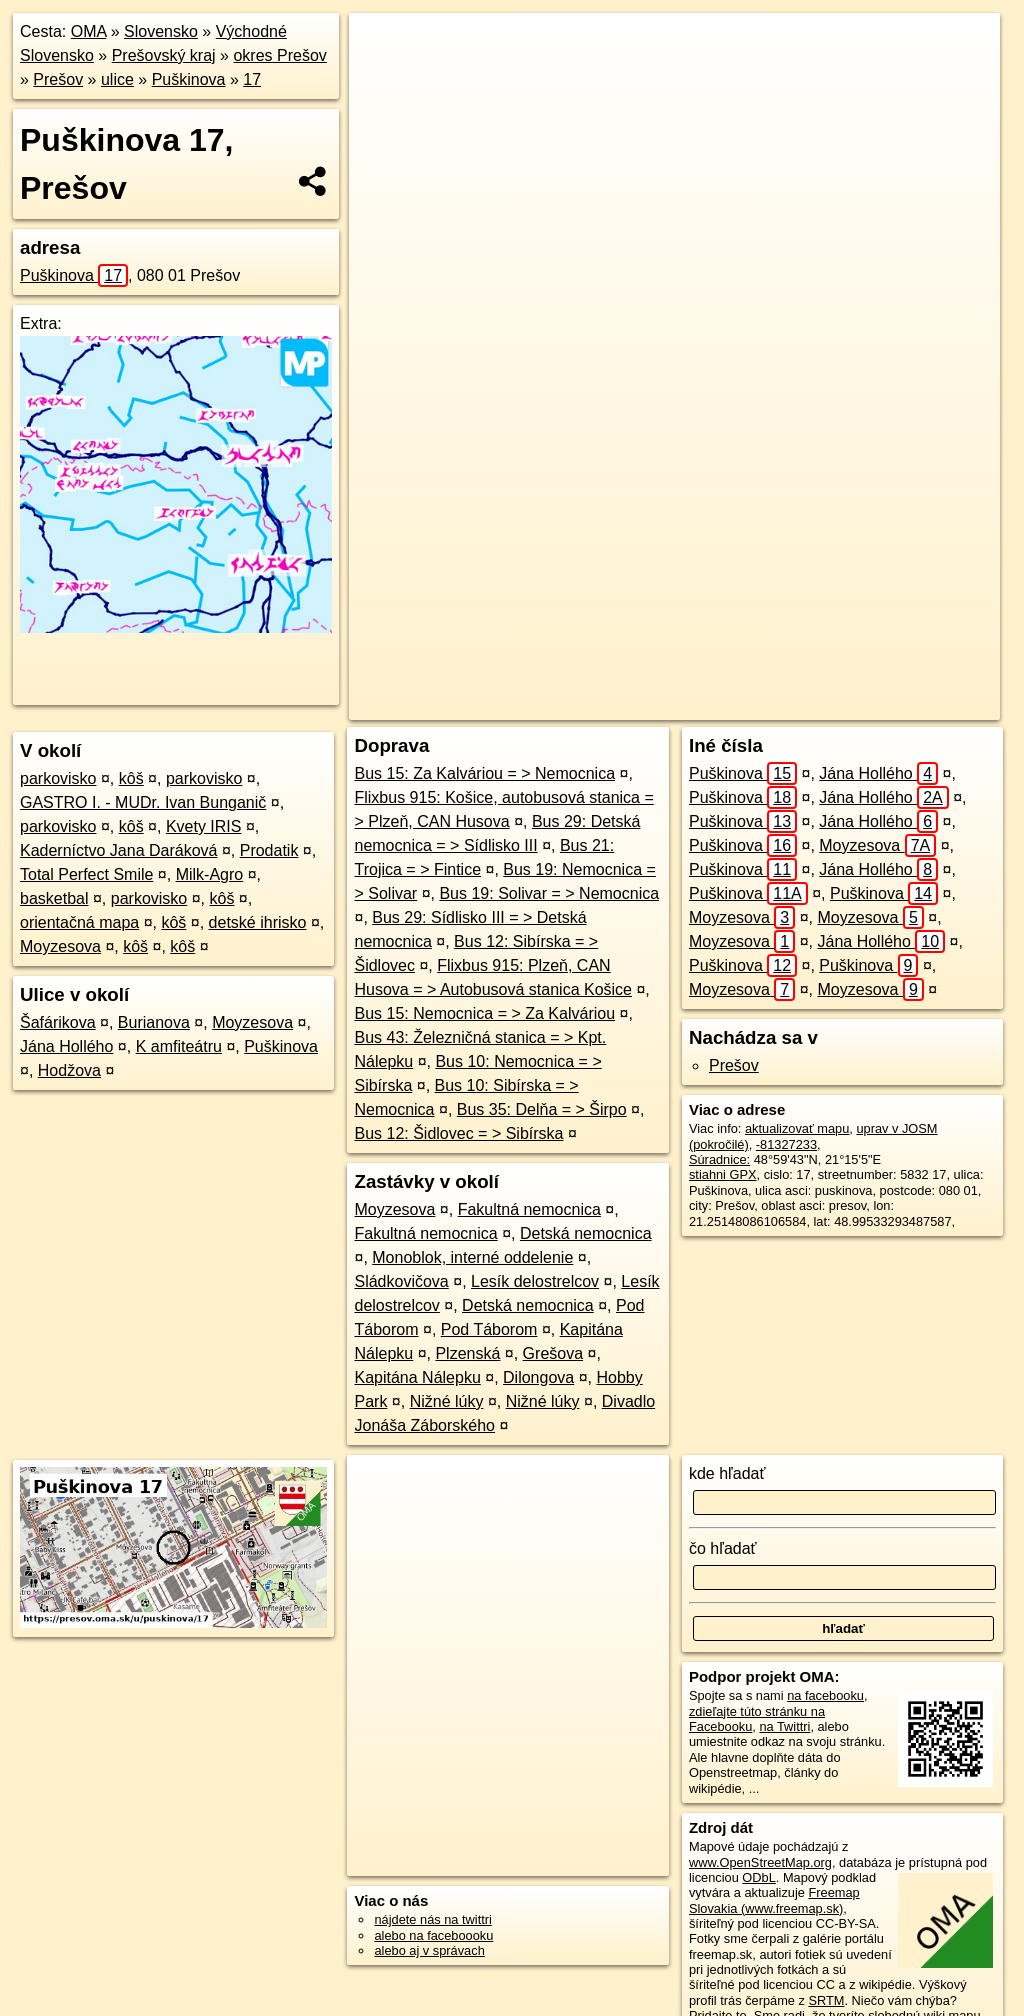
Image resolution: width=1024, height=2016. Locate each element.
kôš (131, 778)
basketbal (54, 898)
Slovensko (161, 31)
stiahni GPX (723, 1174)
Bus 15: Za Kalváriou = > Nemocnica (484, 773)
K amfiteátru (179, 1046)
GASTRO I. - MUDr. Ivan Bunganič (143, 802)
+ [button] (383, 47)
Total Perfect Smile (86, 874)
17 (252, 79)
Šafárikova (58, 1022)
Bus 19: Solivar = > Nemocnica (549, 893)
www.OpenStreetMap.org (760, 1862)
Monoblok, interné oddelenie (472, 1257)
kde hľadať (727, 1473)
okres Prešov (279, 55)
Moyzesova (60, 946)
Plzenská (467, 1353)
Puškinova (189, 79)
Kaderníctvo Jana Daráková (118, 850)
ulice (117, 79)
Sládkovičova (401, 1281)
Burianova (154, 1022)
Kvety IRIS (204, 826)
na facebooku (825, 1695)
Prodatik (269, 850)
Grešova (553, 1353)
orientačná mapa (79, 922)
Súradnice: (719, 1159)
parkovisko (58, 778)
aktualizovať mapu (797, 1128)
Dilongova (538, 1377)
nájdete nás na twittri (432, 1919)
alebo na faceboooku (433, 1935)
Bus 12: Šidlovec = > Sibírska (458, 1133)
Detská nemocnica (586, 1233)
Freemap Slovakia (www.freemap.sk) (774, 1900)
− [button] (383, 78)
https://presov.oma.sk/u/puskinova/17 (897, 705)
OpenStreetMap (631, 705)
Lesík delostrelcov (535, 1281)
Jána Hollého (66, 1046)
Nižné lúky (447, 1401)
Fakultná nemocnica (529, 1209)
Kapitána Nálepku (417, 1377)
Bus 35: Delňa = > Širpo (542, 1109)
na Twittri (784, 1726)
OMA (89, 31)
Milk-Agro (210, 874)
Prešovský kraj (164, 55)
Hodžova (69, 1070)
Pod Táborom (489, 1329)
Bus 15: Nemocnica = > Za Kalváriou (484, 1013)
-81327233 (786, 1144)
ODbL (758, 1877)
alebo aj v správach (429, 1950)
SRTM (826, 2000)
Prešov (58, 79)
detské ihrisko (258, 922)
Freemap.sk (734, 705)
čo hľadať (723, 1548)
